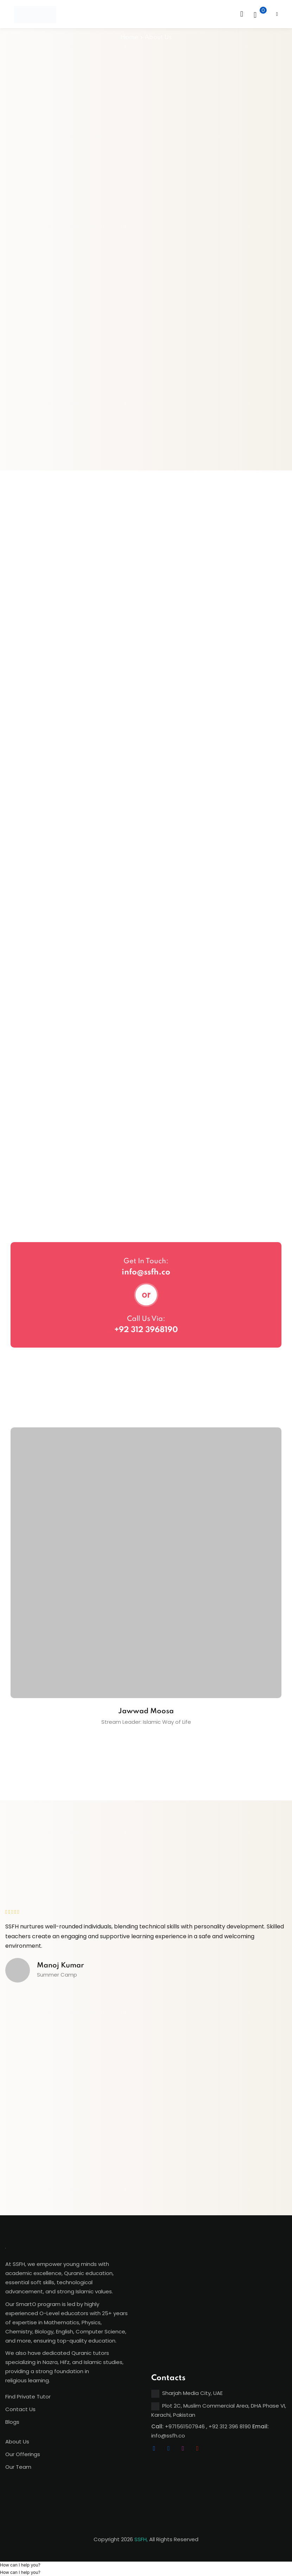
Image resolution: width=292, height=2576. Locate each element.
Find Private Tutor (28, 2396)
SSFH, (141, 2539)
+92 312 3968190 (146, 1330)
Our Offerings (22, 2454)
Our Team (18, 2467)
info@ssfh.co (146, 1272)
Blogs (12, 2422)
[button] (20, 2565)
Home (129, 37)
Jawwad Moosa (146, 1711)
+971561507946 (185, 2426)
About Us (17, 2441)
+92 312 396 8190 (230, 2426)
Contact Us (20, 2409)
